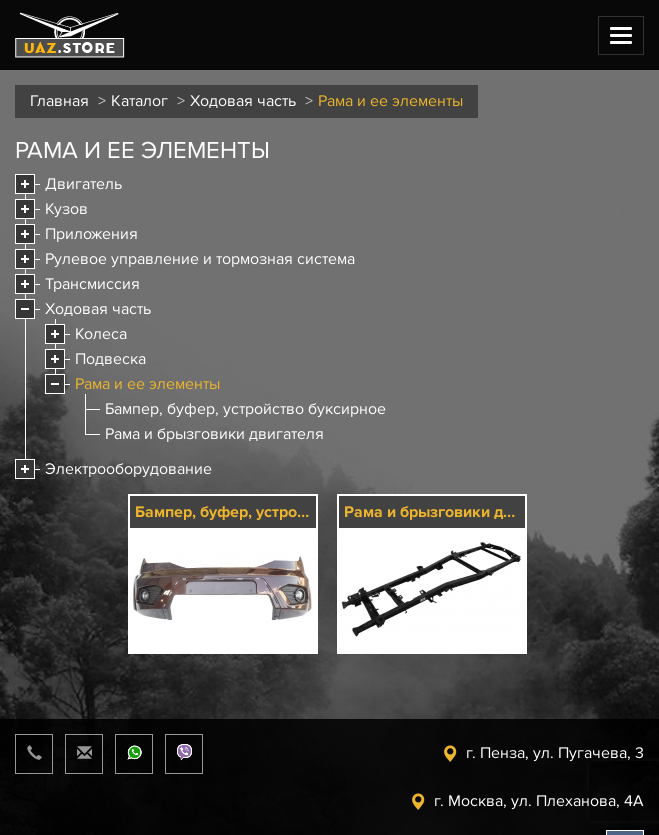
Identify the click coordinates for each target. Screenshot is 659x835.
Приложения (91, 234)
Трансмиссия (92, 284)
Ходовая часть (243, 101)
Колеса (101, 334)
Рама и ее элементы (147, 384)
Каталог (139, 101)
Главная (59, 101)
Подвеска (110, 359)
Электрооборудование (128, 469)
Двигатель (83, 184)
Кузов (66, 209)
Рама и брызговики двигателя (214, 434)
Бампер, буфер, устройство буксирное (245, 409)
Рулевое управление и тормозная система (200, 259)
